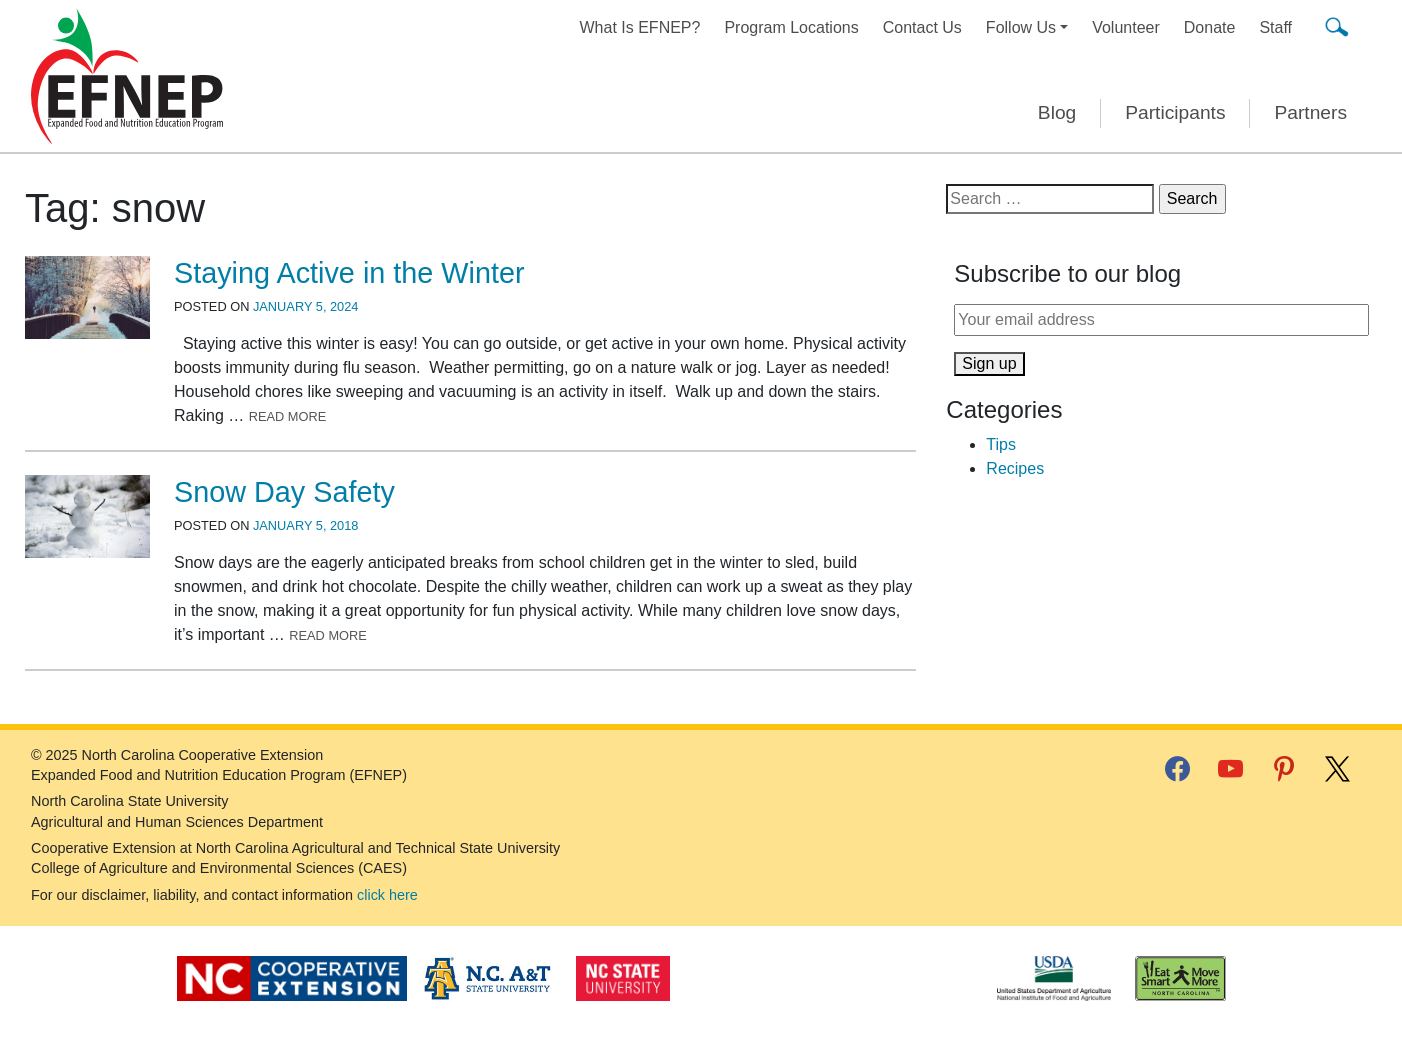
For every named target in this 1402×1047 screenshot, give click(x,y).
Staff (1275, 27)
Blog (1057, 112)
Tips (1001, 444)
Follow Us (1021, 27)
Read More (288, 416)
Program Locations (791, 27)
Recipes (1015, 468)
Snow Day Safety (284, 492)
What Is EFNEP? (640, 27)
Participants (1175, 112)
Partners (1310, 112)
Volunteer (1126, 27)
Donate (1210, 27)
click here (387, 895)
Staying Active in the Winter (349, 273)
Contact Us (922, 27)
